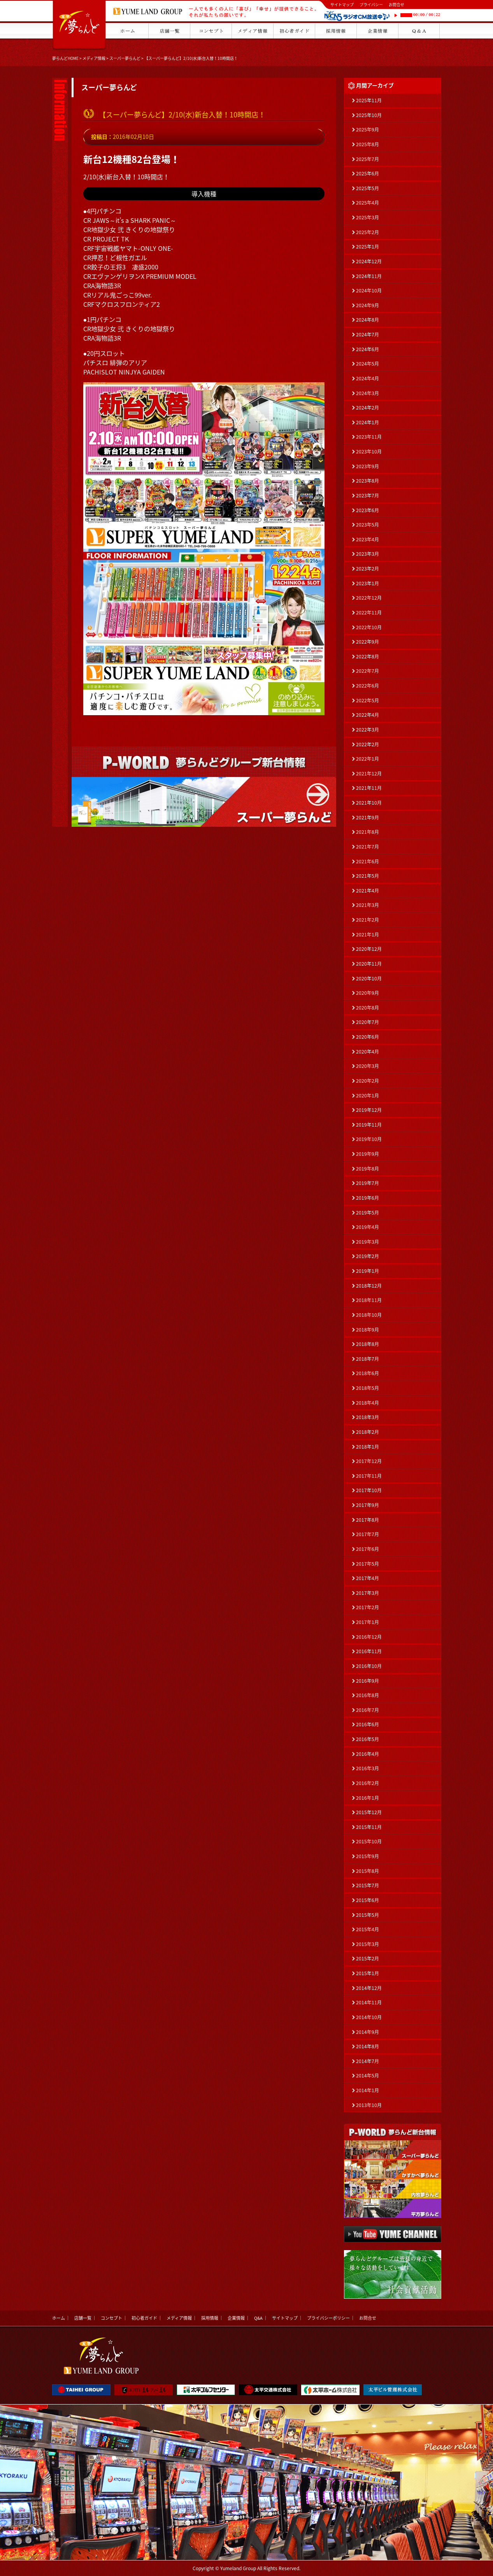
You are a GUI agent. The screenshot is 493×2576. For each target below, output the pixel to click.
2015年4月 (367, 1929)
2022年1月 (367, 758)
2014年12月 (369, 1988)
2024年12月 (369, 261)
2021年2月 (367, 919)
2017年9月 (367, 1505)
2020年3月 (367, 1065)
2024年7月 (367, 334)
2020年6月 (367, 1036)
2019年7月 (367, 1183)
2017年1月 (367, 1622)
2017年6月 (367, 1548)
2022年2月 (367, 744)
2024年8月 (367, 319)
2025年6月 (367, 173)
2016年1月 (367, 1797)
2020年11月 (369, 963)
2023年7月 (367, 495)
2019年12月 (369, 1109)
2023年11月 (369, 436)
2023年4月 (367, 539)
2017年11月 (369, 1475)
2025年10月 (369, 115)
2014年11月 (369, 2002)
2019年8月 (367, 1168)
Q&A (258, 2318)
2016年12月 (369, 1636)
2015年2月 (367, 1958)
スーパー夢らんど (124, 58)
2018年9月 (367, 1329)
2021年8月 (367, 831)
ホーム (58, 2318)
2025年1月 (367, 246)
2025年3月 (367, 217)
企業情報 (236, 2318)
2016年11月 (369, 1651)
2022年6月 (367, 685)
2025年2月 (367, 232)
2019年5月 (367, 1212)
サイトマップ (342, 4)
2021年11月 (369, 787)
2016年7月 (367, 1709)
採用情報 (209, 2318)
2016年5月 (367, 1739)
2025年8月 (367, 144)
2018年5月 (367, 1387)
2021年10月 (369, 802)
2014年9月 (367, 2031)
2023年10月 (369, 451)
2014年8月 (367, 2046)
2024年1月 (367, 422)
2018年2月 (367, 1431)
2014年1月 (367, 2090)
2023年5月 (367, 524)
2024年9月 (367, 305)
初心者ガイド (144, 2318)
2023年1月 (367, 583)
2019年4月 (367, 1226)
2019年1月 (367, 1270)
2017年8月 (367, 1519)
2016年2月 (367, 1783)
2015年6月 (367, 1900)
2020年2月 (367, 1080)
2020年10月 (369, 978)
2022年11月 (369, 612)
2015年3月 (367, 1944)
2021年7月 (367, 846)
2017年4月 (367, 1578)
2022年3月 (367, 729)
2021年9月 (367, 817)
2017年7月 (367, 1534)
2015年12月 (369, 1812)
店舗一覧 (82, 2318)
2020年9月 (367, 992)
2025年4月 (367, 202)
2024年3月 (367, 393)
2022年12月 (369, 597)
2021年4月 (367, 890)
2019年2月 (367, 1256)
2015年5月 (367, 1914)
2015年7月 (367, 1885)
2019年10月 (369, 1139)
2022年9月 (367, 641)
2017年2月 (367, 1607)
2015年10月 (369, 1841)
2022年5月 (367, 700)
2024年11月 (369, 276)
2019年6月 (367, 1197)
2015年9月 (367, 1856)
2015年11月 (369, 1827)
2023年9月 (367, 466)
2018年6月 (367, 1373)
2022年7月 (367, 670)
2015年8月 (367, 1870)
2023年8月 (367, 480)
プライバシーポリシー (328, 2318)
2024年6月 (367, 349)
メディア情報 (93, 58)
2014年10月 (369, 2017)
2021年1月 (367, 934)
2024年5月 (367, 363)
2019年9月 (367, 1153)
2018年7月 (367, 1358)
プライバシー (371, 4)
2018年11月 (369, 1300)
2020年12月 (369, 948)
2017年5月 (367, 1563)
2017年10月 (369, 1490)
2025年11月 (369, 100)
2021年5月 (367, 875)
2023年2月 (367, 568)
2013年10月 (369, 2105)
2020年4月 (367, 1051)
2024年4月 (367, 378)
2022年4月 (367, 714)
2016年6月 (367, 1724)
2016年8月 (367, 1695)
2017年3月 (367, 1592)
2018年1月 (367, 1446)
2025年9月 (367, 129)
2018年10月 (369, 1314)
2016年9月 (367, 1680)
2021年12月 (369, 773)
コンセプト (111, 2318)
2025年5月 (367, 188)
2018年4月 (367, 1402)
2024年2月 (367, 407)
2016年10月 (369, 1666)
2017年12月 (369, 1461)
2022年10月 (369, 627)
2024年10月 (369, 290)
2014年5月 (367, 2075)
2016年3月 (367, 1768)
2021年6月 (367, 861)
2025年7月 (367, 159)
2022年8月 (367, 656)
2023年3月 (367, 553)
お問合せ (396, 4)
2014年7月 (367, 2061)
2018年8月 (367, 1344)
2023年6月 (367, 510)
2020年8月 (367, 1007)
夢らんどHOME (65, 58)
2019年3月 (367, 1241)
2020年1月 (367, 1095)
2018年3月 (367, 1417)
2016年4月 (367, 1753)
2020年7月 (367, 1022)
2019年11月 (369, 1124)
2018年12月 (369, 1285)
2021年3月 (367, 904)
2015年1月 (367, 1973)
